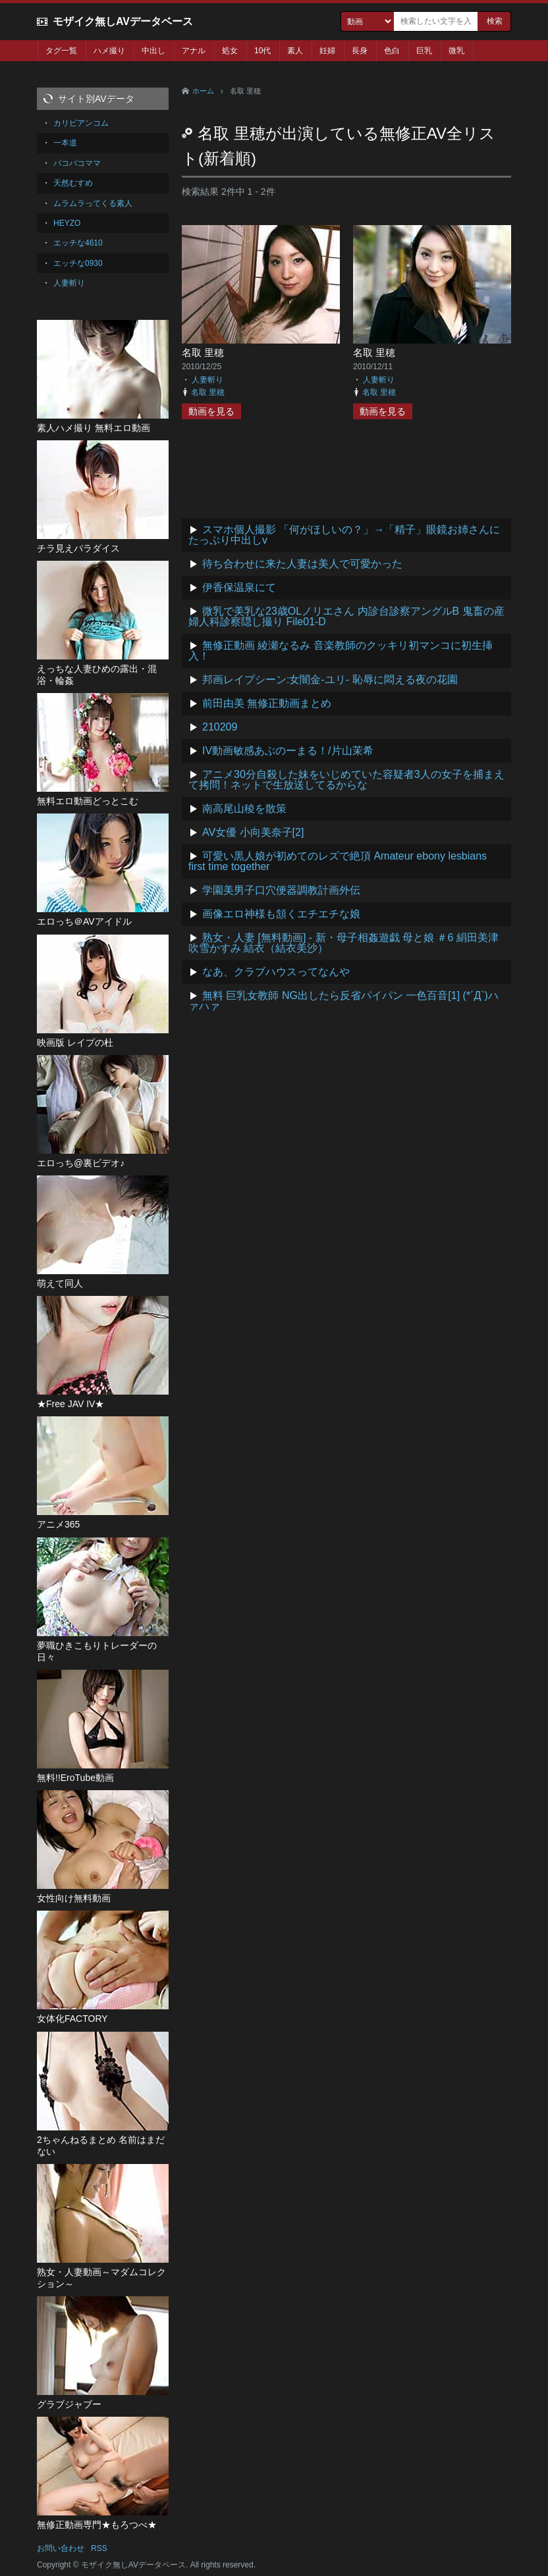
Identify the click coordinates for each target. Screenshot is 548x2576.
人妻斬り (207, 379)
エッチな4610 (78, 242)
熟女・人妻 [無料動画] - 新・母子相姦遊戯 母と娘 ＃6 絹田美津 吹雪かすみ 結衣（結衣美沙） (343, 943)
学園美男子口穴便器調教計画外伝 (281, 890)
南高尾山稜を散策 (244, 808)
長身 (360, 50)
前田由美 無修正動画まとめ (266, 703)
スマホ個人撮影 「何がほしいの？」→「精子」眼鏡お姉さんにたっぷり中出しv (344, 535)
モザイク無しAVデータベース (123, 21)
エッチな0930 (78, 263)
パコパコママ (77, 163)
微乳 (456, 50)
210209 (219, 727)
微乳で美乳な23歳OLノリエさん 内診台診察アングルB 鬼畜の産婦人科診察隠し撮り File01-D (346, 616)
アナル (194, 50)
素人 (295, 50)
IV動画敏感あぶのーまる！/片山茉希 (287, 750)
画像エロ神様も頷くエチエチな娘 (281, 913)
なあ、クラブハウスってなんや (276, 971)
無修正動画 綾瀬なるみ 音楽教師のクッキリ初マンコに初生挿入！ (340, 650)
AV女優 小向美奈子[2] (253, 832)
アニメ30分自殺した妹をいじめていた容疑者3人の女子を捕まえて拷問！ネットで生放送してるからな (346, 779)
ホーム (203, 91)
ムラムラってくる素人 (92, 203)
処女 (230, 50)
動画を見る (211, 411)
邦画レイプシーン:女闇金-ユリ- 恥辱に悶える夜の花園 (330, 679)
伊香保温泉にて (239, 587)
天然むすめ (73, 183)
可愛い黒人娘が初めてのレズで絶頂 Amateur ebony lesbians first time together (337, 861)
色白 (392, 50)
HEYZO (66, 223)
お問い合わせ (60, 2548)
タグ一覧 (61, 50)
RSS (99, 2548)
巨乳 (424, 50)
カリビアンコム (81, 123)
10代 (262, 50)
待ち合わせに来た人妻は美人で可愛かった (302, 563)
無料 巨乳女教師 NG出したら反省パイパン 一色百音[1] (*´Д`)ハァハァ (343, 1001)
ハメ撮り (109, 50)
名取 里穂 (203, 352)
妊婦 (327, 50)
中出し (153, 50)
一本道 (65, 142)
